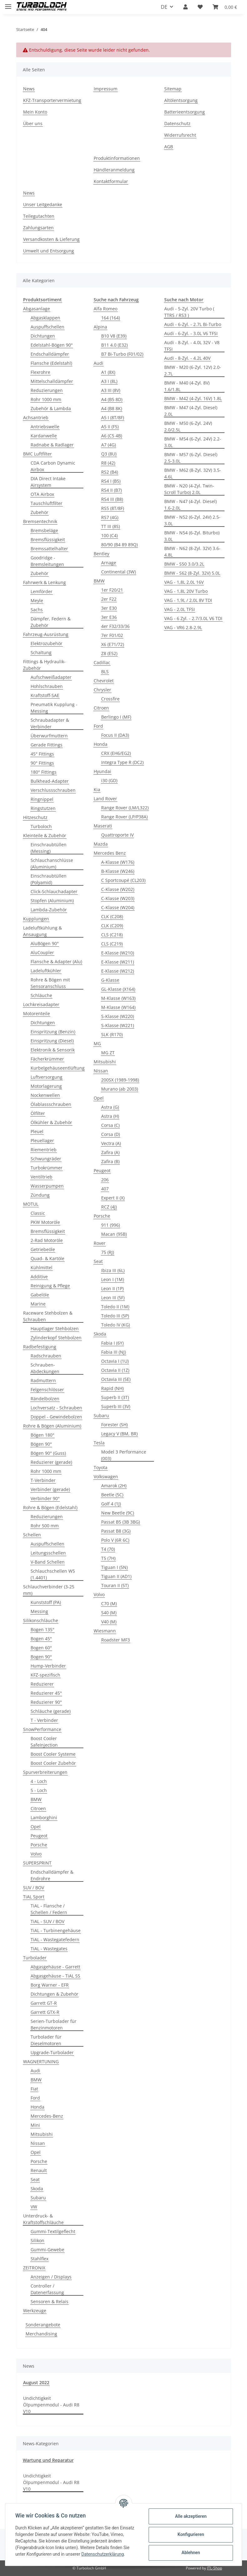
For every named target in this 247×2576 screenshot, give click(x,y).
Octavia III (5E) (116, 1379)
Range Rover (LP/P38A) (124, 817)
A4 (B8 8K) (111, 408)
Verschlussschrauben (53, 790)
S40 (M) (108, 1613)
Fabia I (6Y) (112, 1343)
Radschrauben (46, 1356)
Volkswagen (106, 1476)
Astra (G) (110, 1107)
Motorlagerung (46, 1086)
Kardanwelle (44, 436)
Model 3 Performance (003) (123, 1455)
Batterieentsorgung (184, 112)
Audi (35, 2071)
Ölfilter (38, 1113)
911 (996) (110, 1225)
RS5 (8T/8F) (112, 508)
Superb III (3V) (115, 1406)
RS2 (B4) (109, 472)
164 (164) (110, 318)
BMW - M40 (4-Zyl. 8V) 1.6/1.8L (187, 386)
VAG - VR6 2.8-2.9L (183, 627)
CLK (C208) (112, 916)
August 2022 (36, 2382)
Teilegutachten (38, 216)
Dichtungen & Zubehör (54, 1994)
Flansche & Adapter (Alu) (56, 962)
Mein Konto (35, 112)
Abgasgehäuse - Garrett (55, 1967)
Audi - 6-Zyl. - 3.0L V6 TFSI (191, 333)
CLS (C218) (112, 935)
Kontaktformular (111, 181)
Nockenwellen (45, 1095)
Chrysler (102, 690)
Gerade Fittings (46, 745)
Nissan (38, 2143)
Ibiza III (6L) (113, 1270)
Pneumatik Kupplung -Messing (54, 707)
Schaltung (41, 652)
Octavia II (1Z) (115, 1370)
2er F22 (108, 599)
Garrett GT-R (44, 2003)
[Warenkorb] (225, 7)
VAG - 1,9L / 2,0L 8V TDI (188, 600)
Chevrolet (104, 681)
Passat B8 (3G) (116, 1531)
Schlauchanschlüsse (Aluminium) (52, 863)
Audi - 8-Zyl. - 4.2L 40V (187, 358)
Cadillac (102, 662)
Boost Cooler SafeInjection (44, 1741)
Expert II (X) (113, 1198)
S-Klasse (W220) (117, 1016)
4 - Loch (39, 1781)
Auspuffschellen (47, 327)
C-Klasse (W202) (117, 889)
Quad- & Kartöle (47, 1258)
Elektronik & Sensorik (53, 1050)
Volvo (36, 1854)
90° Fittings (42, 763)
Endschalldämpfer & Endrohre (52, 1875)
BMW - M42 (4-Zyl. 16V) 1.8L (193, 398)
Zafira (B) (110, 1161)
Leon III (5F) (113, 1298)
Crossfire (110, 699)
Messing (39, 1611)
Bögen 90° (41, 1444)
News (29, 89)
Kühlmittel (41, 1267)
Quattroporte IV (117, 835)
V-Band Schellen (48, 1562)
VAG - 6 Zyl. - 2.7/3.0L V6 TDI (193, 618)
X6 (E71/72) (112, 644)
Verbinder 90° (45, 1498)
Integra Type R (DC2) (122, 762)
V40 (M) (108, 1622)
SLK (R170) (112, 1034)
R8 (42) (108, 463)
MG (97, 1043)
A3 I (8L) (109, 381)
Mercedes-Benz (47, 2116)
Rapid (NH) (112, 1388)
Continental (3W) (118, 572)
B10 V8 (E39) (113, 336)
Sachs (37, 610)
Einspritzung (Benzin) (53, 1032)
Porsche (39, 1845)
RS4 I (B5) (111, 481)
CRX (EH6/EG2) (116, 753)
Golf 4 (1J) (111, 1504)
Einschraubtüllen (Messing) (49, 848)
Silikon (37, 2240)
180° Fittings (44, 772)
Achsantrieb (35, 417)
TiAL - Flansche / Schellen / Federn (49, 1909)
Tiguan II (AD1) (116, 1576)
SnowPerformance (42, 1729)
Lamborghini (44, 1817)
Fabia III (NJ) (113, 1352)
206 (105, 1180)
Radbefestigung (39, 1347)
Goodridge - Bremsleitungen (47, 561)
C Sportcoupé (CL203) (123, 880)
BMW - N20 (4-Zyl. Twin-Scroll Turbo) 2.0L (189, 489)
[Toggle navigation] (8, 4)
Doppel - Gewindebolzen (56, 1417)
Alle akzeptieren (190, 2516)
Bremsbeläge (44, 530)
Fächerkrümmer (47, 1059)
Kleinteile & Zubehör (44, 835)
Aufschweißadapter (51, 677)
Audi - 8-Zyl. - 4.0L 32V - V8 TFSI (192, 345)
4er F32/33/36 (115, 626)
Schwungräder (46, 1159)
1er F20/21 (112, 590)
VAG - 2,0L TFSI (179, 609)
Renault (39, 2170)
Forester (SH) (114, 1425)
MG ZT (108, 1053)
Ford (35, 2098)
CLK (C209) (112, 926)
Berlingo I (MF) (116, 717)
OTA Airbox (42, 494)
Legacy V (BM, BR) (119, 1434)
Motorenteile (36, 1013)
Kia (97, 789)
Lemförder (41, 591)
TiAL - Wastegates (49, 1949)
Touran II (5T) (115, 1585)
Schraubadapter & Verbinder (50, 723)
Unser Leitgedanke (42, 204)
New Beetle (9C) (117, 1513)
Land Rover (105, 799)
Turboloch (41, 826)
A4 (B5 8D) (111, 399)
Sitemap (172, 89)
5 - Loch (39, 1790)
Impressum (105, 89)
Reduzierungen (47, 390)
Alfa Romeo (105, 309)
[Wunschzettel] (200, 7)
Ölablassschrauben (51, 1104)
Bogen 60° (41, 1648)
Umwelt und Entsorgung (48, 251)
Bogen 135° (42, 1629)
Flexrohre (40, 372)
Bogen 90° (41, 1657)
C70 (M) (109, 1603)
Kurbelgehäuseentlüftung (58, 1068)
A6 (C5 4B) (111, 436)
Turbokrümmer (46, 1168)
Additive (39, 1277)
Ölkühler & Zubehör (51, 1122)
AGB (168, 147)
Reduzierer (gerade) (51, 1462)
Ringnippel (42, 799)
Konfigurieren (190, 2534)
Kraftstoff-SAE (45, 695)
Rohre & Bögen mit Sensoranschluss (50, 983)
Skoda (37, 2189)
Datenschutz (177, 123)
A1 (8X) (108, 372)
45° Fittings (42, 754)
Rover (100, 1243)
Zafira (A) (110, 1152)
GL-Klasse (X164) (118, 989)
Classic (38, 1213)
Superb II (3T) (115, 1397)
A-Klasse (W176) (117, 862)
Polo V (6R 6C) (115, 1540)
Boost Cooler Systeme (53, 1754)
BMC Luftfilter (37, 454)
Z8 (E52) (109, 653)
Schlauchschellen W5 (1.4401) (53, 1574)
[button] (185, 7)
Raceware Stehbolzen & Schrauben (47, 1316)
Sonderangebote (43, 2325)
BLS (105, 672)
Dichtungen (43, 336)
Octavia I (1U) (115, 1361)
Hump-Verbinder (48, 1666)
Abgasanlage (36, 309)
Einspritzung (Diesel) (52, 1041)
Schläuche (41, 995)
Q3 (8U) (108, 454)
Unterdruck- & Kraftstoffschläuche (43, 2219)
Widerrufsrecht (180, 135)
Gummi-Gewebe (47, 2250)
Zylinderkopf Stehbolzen (56, 1338)
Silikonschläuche (40, 1620)
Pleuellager (42, 1140)
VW (34, 2207)
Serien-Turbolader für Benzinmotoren (54, 2024)
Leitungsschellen (48, 1553)
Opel (36, 1827)
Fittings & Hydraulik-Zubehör (44, 665)
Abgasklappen (45, 318)
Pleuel (37, 1131)
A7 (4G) (108, 445)
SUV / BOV (33, 1888)
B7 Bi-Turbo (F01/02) (122, 354)
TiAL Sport (33, 1897)
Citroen (38, 1808)
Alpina (100, 327)
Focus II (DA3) (115, 735)
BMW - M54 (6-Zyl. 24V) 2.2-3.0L (192, 442)
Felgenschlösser (47, 1389)
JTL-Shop (214, 2568)
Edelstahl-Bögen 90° (52, 345)
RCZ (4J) (109, 1207)
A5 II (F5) (110, 427)
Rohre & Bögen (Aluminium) (52, 1426)
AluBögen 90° (45, 943)
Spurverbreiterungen (45, 1772)
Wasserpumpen (47, 1186)
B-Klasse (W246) (117, 871)
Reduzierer (42, 1684)
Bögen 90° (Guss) (48, 1453)
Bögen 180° (42, 1435)
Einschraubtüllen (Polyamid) (49, 879)
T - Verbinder (44, 1720)
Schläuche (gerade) (51, 1711)
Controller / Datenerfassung (47, 2289)
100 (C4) (109, 535)
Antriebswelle (45, 427)
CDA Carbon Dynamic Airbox (53, 466)
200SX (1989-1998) (120, 1080)
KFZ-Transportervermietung (52, 100)
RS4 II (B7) (111, 490)
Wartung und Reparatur (48, 2460)
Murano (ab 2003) (119, 1089)
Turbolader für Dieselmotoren (46, 2040)
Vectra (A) (111, 1143)
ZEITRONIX (34, 2268)
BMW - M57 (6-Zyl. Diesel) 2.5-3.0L (190, 457)
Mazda (101, 844)
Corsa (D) (110, 1134)
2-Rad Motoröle (47, 1240)
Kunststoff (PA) (46, 1602)
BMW (36, 1799)
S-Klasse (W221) (117, 1025)
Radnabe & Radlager (52, 445)
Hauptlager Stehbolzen (55, 1328)
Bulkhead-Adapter (50, 781)
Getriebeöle (43, 1249)
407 (105, 1189)
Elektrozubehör (46, 643)
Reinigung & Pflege (50, 1286)
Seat (35, 2179)
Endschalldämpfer (50, 354)
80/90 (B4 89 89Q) (119, 544)
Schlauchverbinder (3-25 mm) (48, 1590)
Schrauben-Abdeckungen (45, 1368)
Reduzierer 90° (46, 1702)
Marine (38, 1304)
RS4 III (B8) (112, 499)
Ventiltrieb (41, 1177)
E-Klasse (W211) (117, 962)
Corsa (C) (110, 1125)
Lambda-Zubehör (49, 910)
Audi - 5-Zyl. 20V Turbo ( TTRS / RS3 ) (189, 312)
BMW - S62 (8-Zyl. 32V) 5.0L (192, 573)
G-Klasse (110, 980)
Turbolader (35, 1958)
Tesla (99, 1443)
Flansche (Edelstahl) (51, 363)
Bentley (101, 554)
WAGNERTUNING (41, 2061)
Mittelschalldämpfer (52, 381)
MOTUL (30, 1204)
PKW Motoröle (45, 1222)
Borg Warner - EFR (50, 1985)
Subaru (38, 2198)
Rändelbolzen (45, 1399)
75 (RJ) (107, 1252)
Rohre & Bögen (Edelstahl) (50, 1507)
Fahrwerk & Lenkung (44, 582)
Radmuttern (43, 1380)
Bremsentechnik (40, 521)
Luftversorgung (46, 1077)
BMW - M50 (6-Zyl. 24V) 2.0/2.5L (188, 426)
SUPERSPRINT (37, 1863)
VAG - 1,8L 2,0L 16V (184, 582)
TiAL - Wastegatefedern (55, 1939)
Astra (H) (110, 1116)
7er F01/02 (112, 635)
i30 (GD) (109, 780)
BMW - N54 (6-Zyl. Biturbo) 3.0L (192, 536)
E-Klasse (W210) (117, 953)
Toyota (100, 1467)
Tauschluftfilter (46, 503)
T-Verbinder (43, 1480)
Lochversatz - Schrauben (56, 1408)
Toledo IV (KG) (115, 1325)
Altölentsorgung (181, 100)
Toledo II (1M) (115, 1307)
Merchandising (41, 2334)
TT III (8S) (110, 526)
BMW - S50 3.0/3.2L (184, 564)
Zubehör (39, 512)
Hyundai (102, 771)
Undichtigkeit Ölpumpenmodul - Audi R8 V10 (51, 2404)
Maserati (103, 826)
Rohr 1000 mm (46, 399)
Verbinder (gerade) (50, 1489)
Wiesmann (105, 1631)
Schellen (32, 1535)
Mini (35, 2125)
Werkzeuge (34, 2311)
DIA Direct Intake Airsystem (48, 482)
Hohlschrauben (47, 686)
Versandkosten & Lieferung (51, 239)
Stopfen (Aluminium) (52, 901)
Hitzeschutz (35, 817)
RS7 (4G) (109, 517)
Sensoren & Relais (49, 2301)
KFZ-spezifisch (45, 1675)
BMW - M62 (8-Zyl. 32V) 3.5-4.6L (192, 473)
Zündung (40, 1195)
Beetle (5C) (112, 1495)
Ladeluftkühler (46, 971)
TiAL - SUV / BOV (47, 1921)
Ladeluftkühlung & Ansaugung (42, 931)
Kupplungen (36, 919)
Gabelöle (40, 1295)
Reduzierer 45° (46, 1693)
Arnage (108, 563)
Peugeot (39, 1836)
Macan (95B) (114, 1234)
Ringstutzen (43, 808)
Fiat (34, 2089)
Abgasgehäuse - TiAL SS (55, 1976)
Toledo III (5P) (115, 1316)
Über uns (32, 123)
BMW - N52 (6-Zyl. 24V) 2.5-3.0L (192, 520)
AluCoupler (42, 952)
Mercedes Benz (110, 853)
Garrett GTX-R (45, 2012)
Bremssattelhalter (49, 549)
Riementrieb (44, 1150)
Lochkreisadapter (41, 1004)
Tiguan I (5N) (114, 1567)
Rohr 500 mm (45, 1526)
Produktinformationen (117, 158)
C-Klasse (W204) (117, 907)
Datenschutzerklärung (102, 2554)
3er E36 (109, 617)
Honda (37, 2107)
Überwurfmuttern (49, 736)
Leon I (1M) (112, 1279)
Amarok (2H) (113, 1486)
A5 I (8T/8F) (112, 417)
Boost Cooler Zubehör (53, 1763)
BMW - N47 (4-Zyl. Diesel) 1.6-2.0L (190, 504)
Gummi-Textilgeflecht (53, 2231)
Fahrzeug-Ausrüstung (45, 634)
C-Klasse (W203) (117, 898)
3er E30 (109, 608)
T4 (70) (108, 1549)
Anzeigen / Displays (51, 2277)
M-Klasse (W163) (118, 998)
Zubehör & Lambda (51, 408)
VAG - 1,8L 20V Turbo (186, 591)
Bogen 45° (41, 1639)
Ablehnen (190, 2552)
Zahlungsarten (38, 228)
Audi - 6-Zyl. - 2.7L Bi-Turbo (192, 324)
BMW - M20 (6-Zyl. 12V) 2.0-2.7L (192, 370)
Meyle (37, 600)
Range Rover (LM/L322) (125, 808)
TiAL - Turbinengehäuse (56, 1930)
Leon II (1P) (112, 1288)
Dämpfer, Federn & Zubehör (51, 622)
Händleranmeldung (114, 170)
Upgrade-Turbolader (52, 2052)
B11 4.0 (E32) (114, 345)
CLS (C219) (112, 944)
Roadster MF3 (115, 1640)
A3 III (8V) (110, 390)
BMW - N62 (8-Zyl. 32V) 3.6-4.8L (192, 551)
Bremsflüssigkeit (48, 539)
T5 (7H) (108, 1558)
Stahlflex (39, 2259)
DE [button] (164, 6)
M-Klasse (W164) (118, 1007)
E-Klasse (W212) (117, 971)
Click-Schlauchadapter (54, 891)
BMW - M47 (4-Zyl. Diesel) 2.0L (190, 411)
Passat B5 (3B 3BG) (120, 1522)
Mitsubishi (42, 2134)
